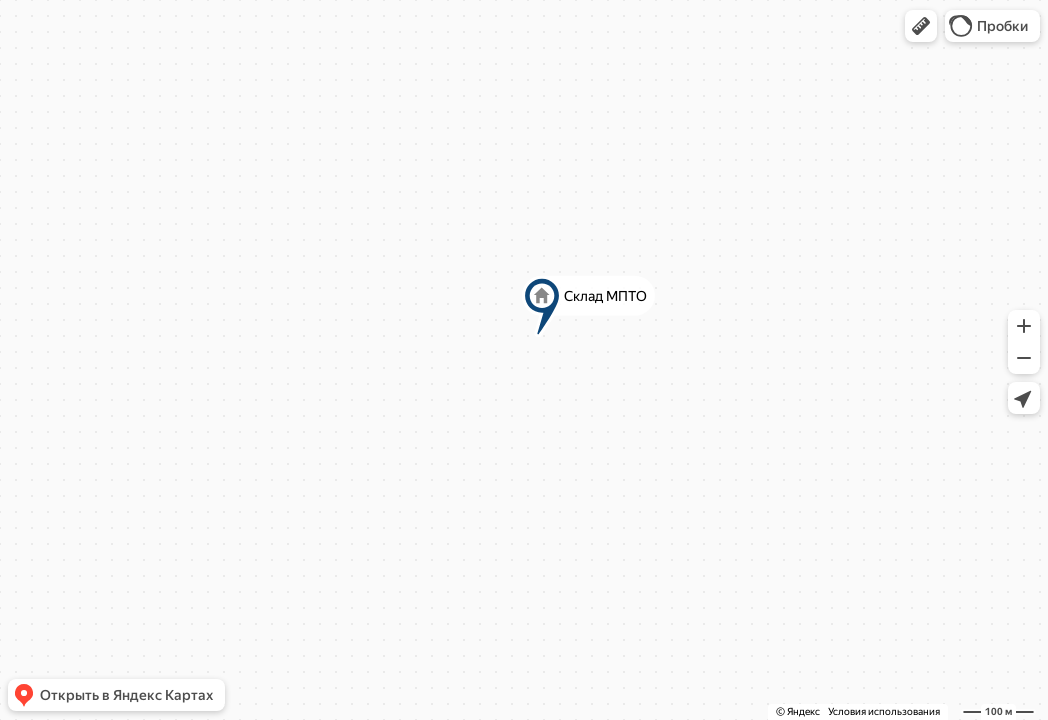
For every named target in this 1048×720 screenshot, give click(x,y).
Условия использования (884, 711)
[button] (921, 26)
